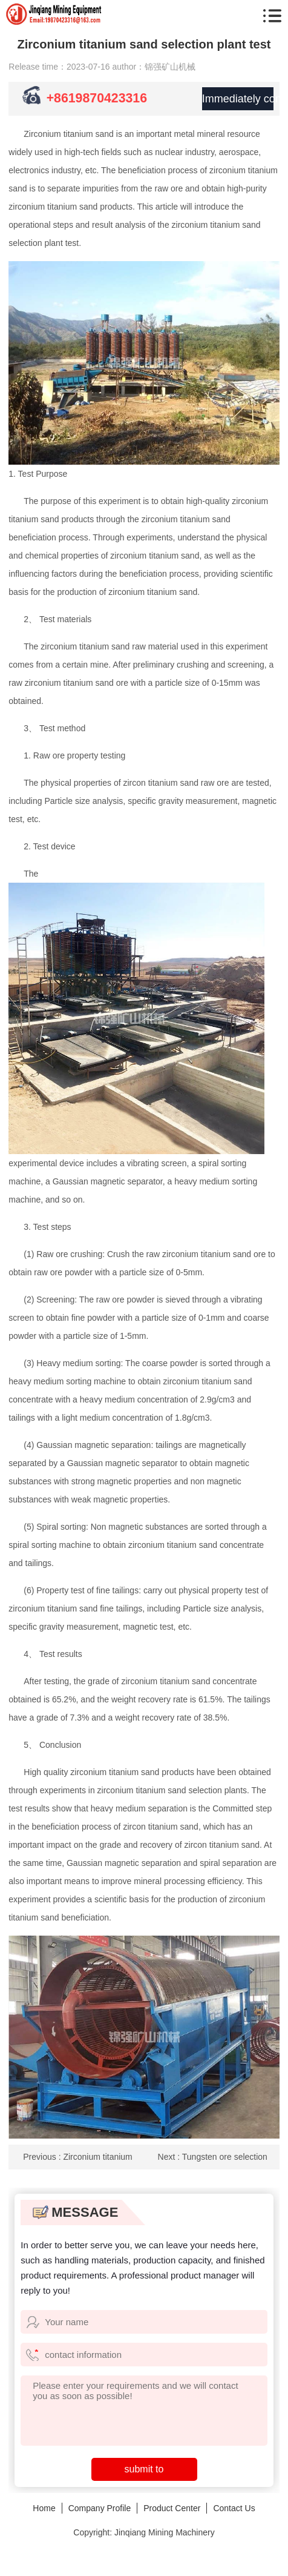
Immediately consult (237, 99)
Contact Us (234, 2508)
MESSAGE (75, 2212)
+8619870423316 (99, 97)
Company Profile (99, 2508)
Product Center (171, 2508)
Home (44, 2508)
